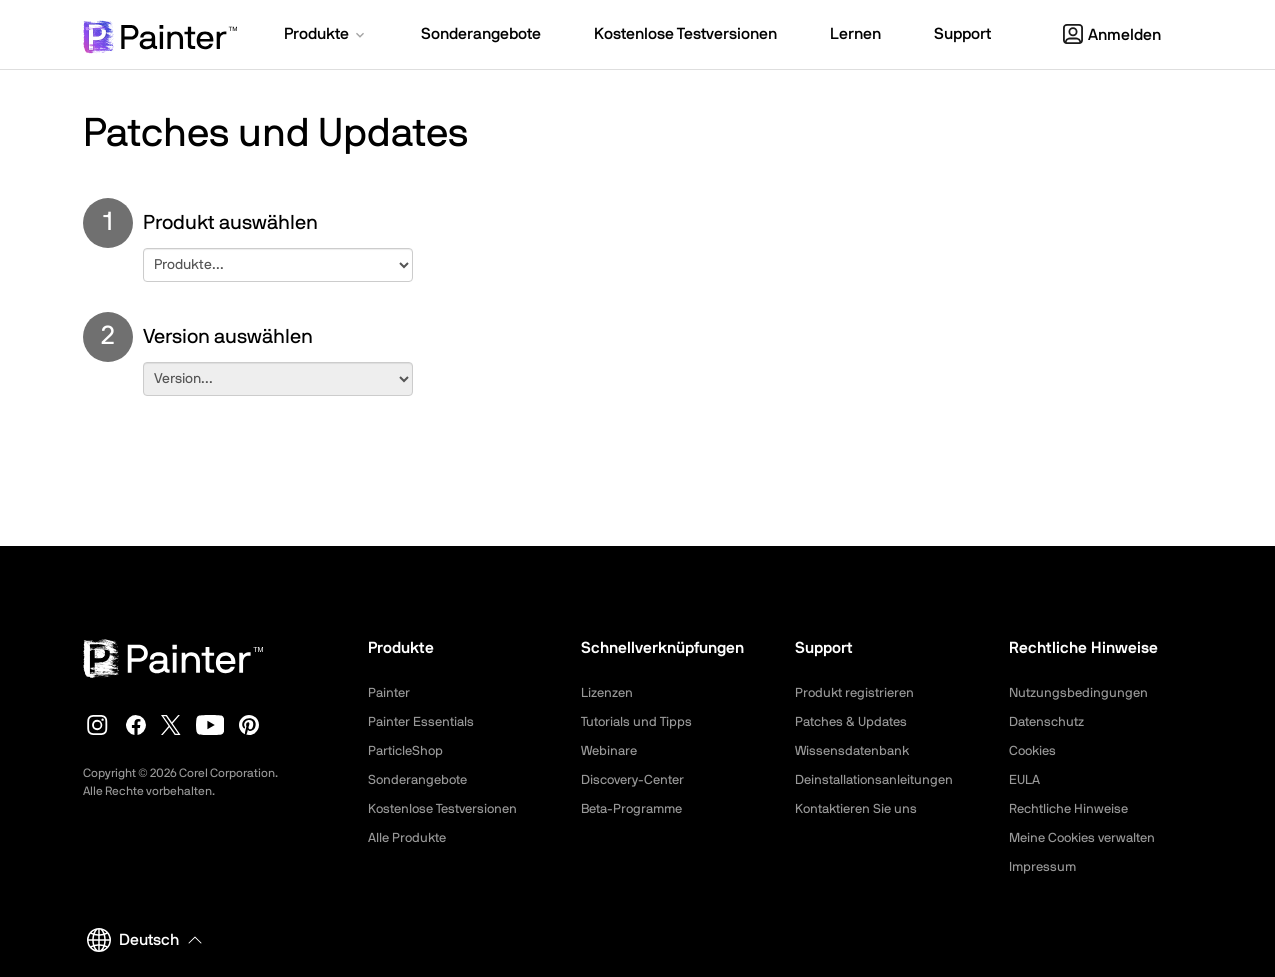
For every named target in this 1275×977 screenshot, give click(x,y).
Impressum (1044, 867)
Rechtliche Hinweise (1072, 809)
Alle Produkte (410, 838)
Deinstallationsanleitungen (879, 780)
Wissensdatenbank (855, 751)
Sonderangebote (421, 780)
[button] (326, 36)
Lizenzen (609, 693)
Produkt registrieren (858, 693)
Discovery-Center (637, 780)
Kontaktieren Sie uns (860, 809)
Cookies (1034, 751)
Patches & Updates (855, 722)
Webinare (611, 751)
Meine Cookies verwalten (1088, 838)
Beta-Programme (636, 809)
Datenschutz (1050, 722)
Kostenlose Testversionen (448, 809)
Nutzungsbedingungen (1081, 693)
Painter (390, 693)
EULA (1026, 780)
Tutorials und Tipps (639, 722)
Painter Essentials (424, 722)
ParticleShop (408, 751)
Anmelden (1112, 35)
